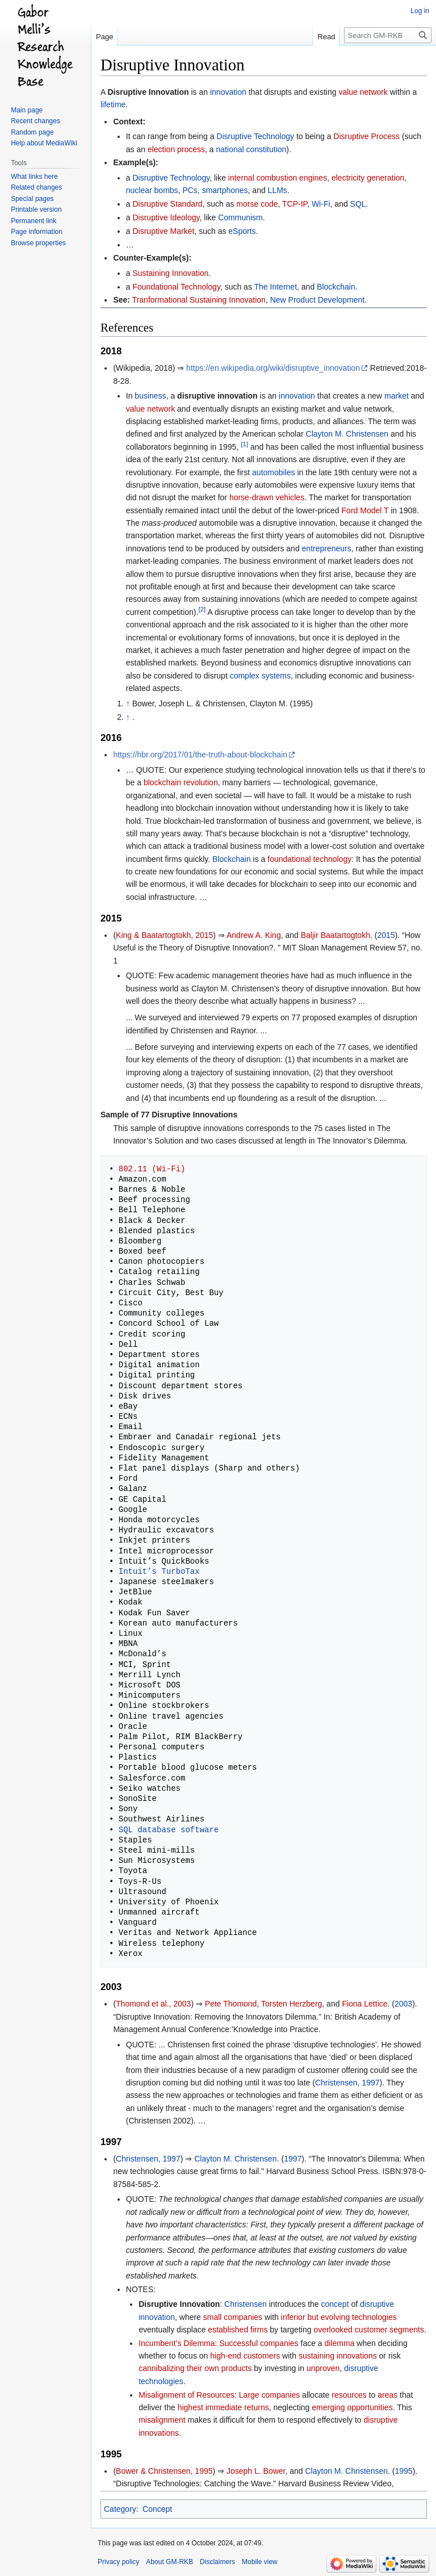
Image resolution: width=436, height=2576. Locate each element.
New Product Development (317, 299)
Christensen (245, 2304)
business (150, 395)
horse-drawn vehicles (266, 497)
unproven (323, 2368)
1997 (292, 2158)
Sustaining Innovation (170, 273)
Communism (240, 217)
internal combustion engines (277, 177)
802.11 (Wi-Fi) (152, 1168)
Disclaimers (217, 2562)
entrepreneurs (326, 548)
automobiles (273, 472)
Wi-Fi (321, 203)
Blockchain (336, 286)
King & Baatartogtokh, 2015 (164, 935)
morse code (257, 203)
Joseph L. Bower (256, 2471)
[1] (244, 443)
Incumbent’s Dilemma (177, 2343)
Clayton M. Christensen (347, 433)
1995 (403, 2471)
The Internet (275, 286)
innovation (228, 92)
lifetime (112, 104)
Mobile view (260, 2562)
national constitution (251, 149)
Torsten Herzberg (291, 2003)
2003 (403, 2003)
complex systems (260, 675)
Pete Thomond (231, 2003)
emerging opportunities (352, 2407)
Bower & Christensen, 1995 (164, 2471)
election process (176, 149)
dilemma (340, 2343)
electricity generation (368, 177)
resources (349, 2394)
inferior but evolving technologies (339, 2317)
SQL (358, 203)
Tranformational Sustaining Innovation (199, 299)
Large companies (269, 2394)
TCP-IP (294, 203)
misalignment (162, 2419)
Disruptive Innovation (147, 92)
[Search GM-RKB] (387, 35)
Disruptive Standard (167, 203)
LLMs (277, 190)
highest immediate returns (223, 2407)
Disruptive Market (163, 231)
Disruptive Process (366, 136)
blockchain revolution (181, 782)
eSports (241, 231)
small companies (232, 2317)
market (396, 395)
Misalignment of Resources (186, 2394)
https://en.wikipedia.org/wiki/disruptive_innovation (273, 367)
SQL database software (169, 1829)
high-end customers (245, 2355)
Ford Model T (365, 510)
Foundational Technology (176, 286)
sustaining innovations (338, 2355)
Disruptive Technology (255, 136)
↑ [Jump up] (128, 703)
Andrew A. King (254, 935)
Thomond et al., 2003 (153, 2003)
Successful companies (258, 2343)
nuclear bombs (152, 190)
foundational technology (309, 859)
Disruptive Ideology (165, 217)
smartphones (225, 190)
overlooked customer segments (368, 2329)
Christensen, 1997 (347, 2082)
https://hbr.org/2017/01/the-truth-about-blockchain (200, 754)
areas (387, 2394)
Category (120, 2509)
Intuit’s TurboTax (159, 1571)
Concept (157, 2509)
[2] (202, 609)
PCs (189, 190)
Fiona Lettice (364, 2003)
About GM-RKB (169, 2562)
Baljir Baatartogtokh (335, 935)
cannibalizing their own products (195, 2368)
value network (362, 92)
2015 (386, 935)
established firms (237, 2329)
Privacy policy (118, 2562)
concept (335, 2304)
